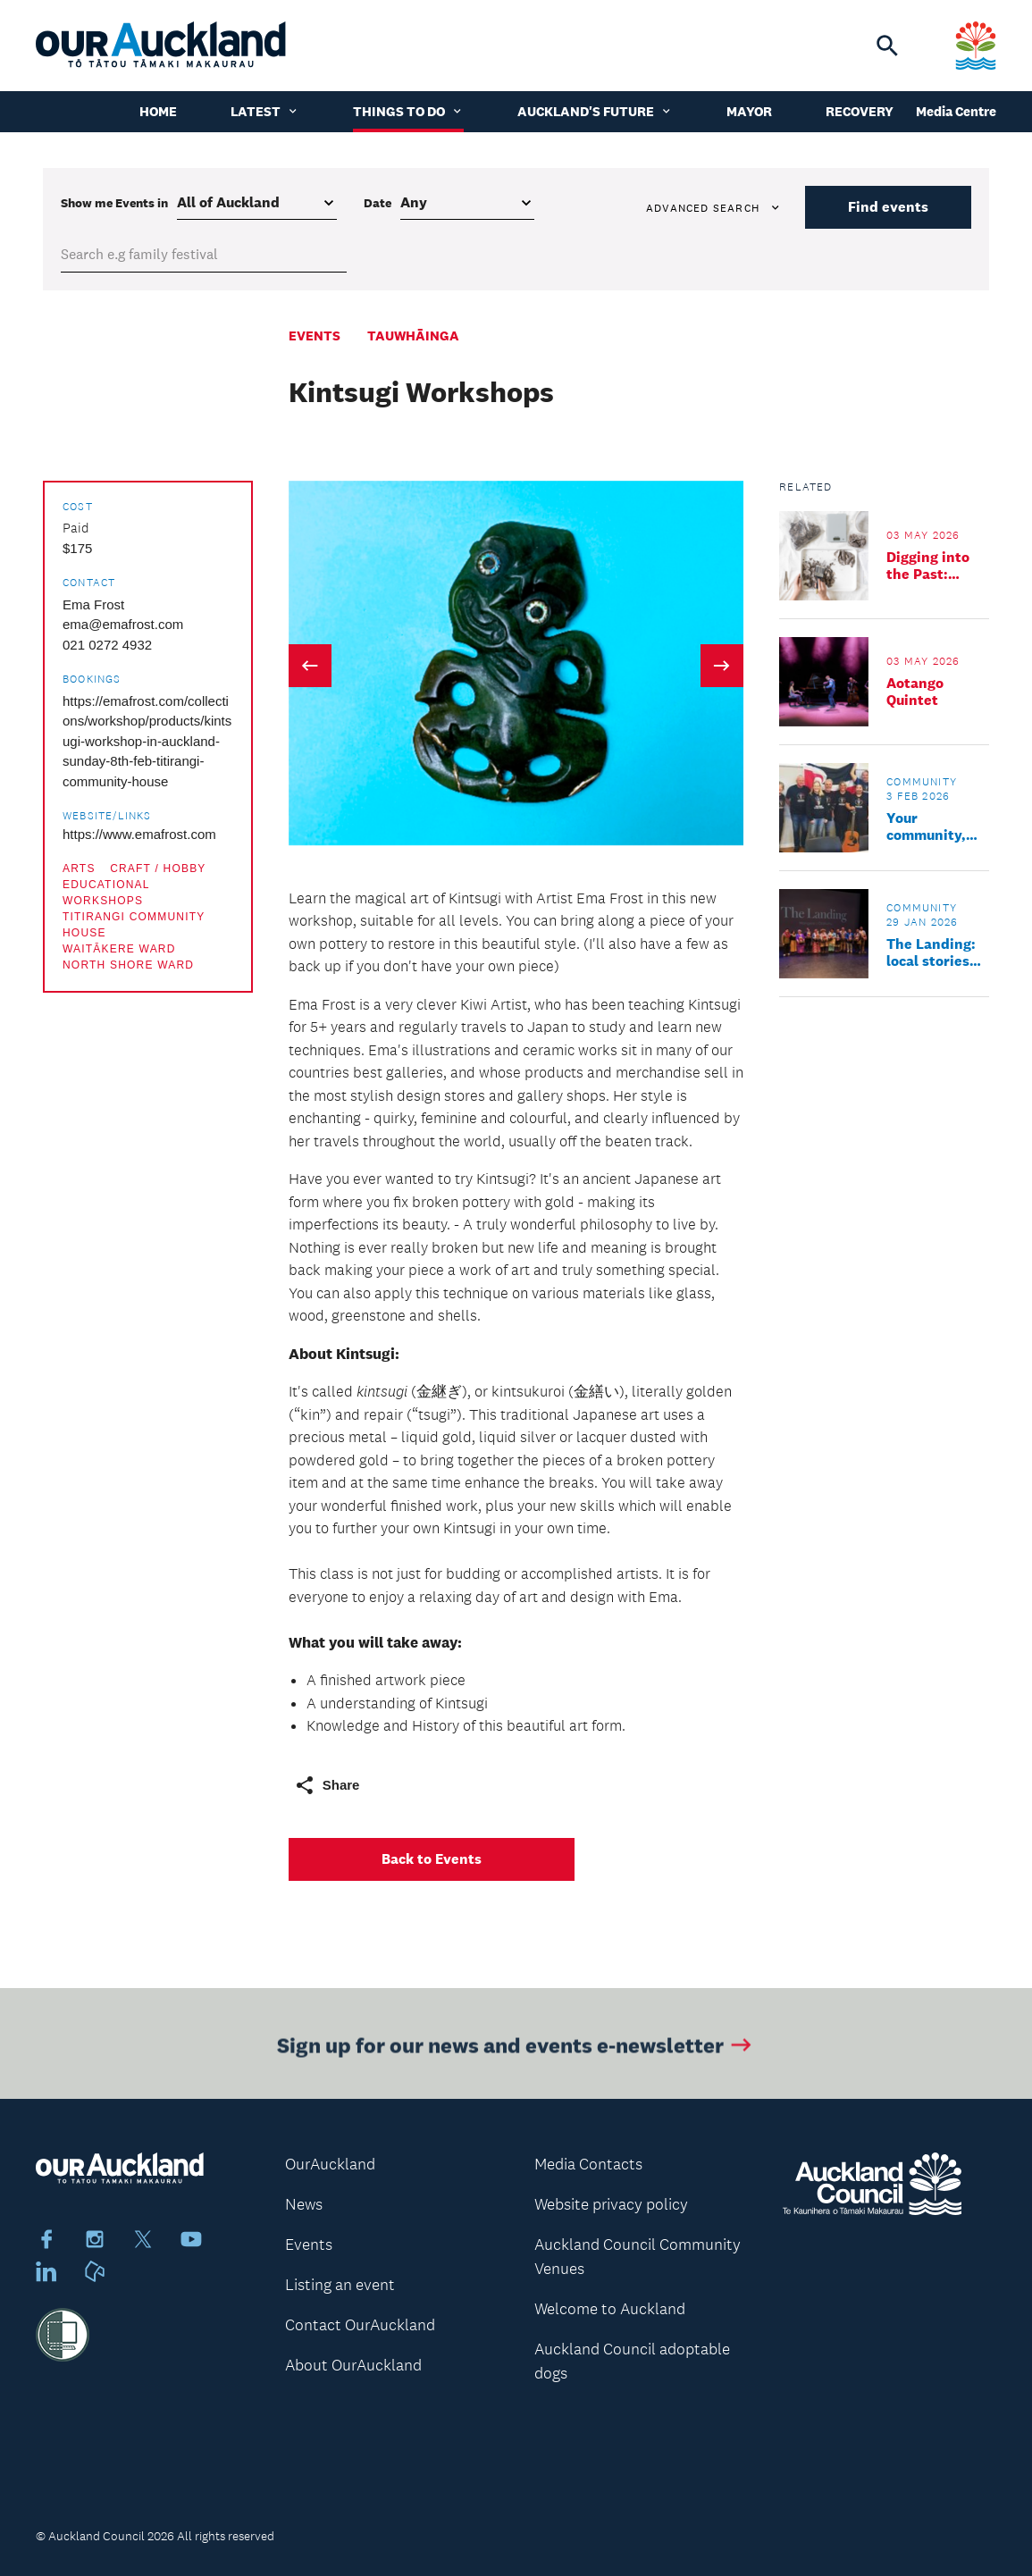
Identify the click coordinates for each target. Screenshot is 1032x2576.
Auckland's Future (595, 111)
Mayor (749, 111)
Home (158, 111)
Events (314, 335)
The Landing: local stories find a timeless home (936, 952)
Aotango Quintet (915, 692)
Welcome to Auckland (609, 2309)
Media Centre (956, 111)
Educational (106, 884)
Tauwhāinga (413, 335)
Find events (888, 206)
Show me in (114, 203)
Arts (79, 868)
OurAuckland (330, 2164)
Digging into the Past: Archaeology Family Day (928, 566)
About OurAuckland (353, 2365)
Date (377, 203)
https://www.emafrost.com (139, 834)
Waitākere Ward (119, 949)
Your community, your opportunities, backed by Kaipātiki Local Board (937, 826)
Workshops (103, 900)
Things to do (408, 111)
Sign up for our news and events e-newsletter (516, 2050)
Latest (265, 111)
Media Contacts (588, 2164)
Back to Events (432, 1859)
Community (921, 782)
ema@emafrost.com (123, 624)
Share (327, 1785)
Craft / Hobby (158, 868)
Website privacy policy (611, 2204)
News (304, 2204)
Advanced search (714, 208)
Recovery (860, 111)
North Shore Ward (128, 965)
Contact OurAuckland (360, 2325)
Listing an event (340, 2285)
